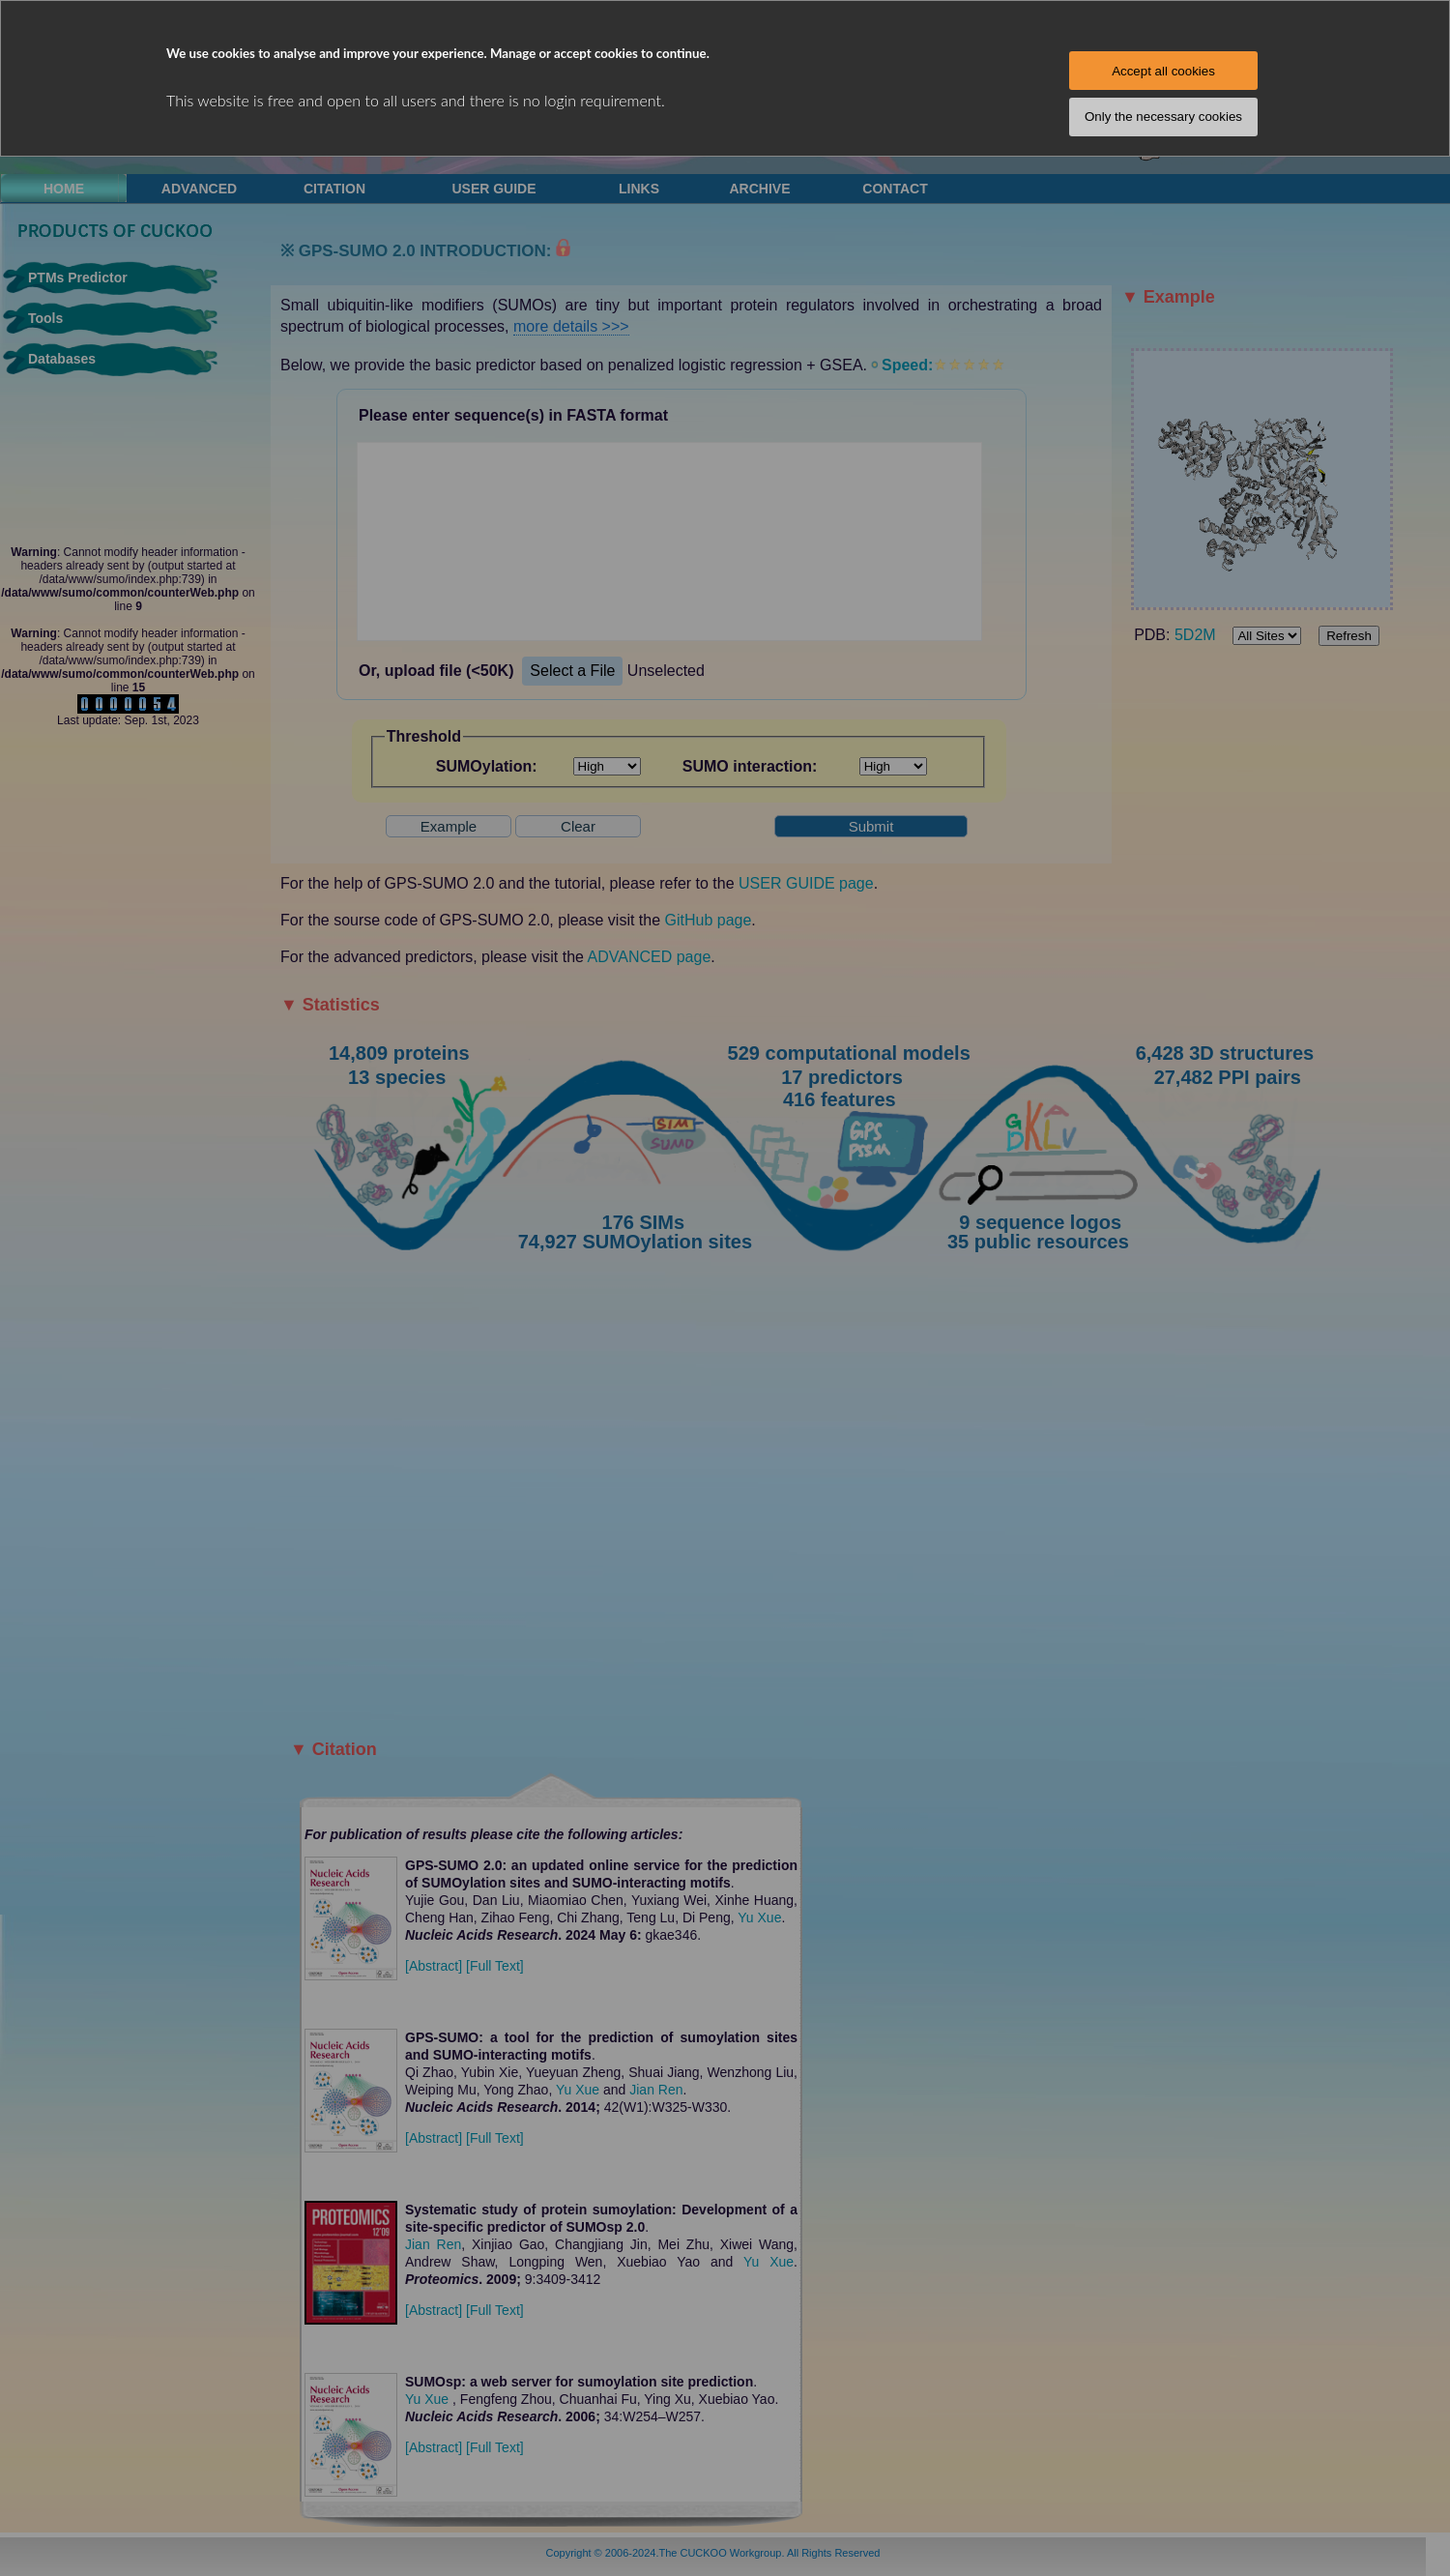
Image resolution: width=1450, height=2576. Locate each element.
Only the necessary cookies (1163, 116)
